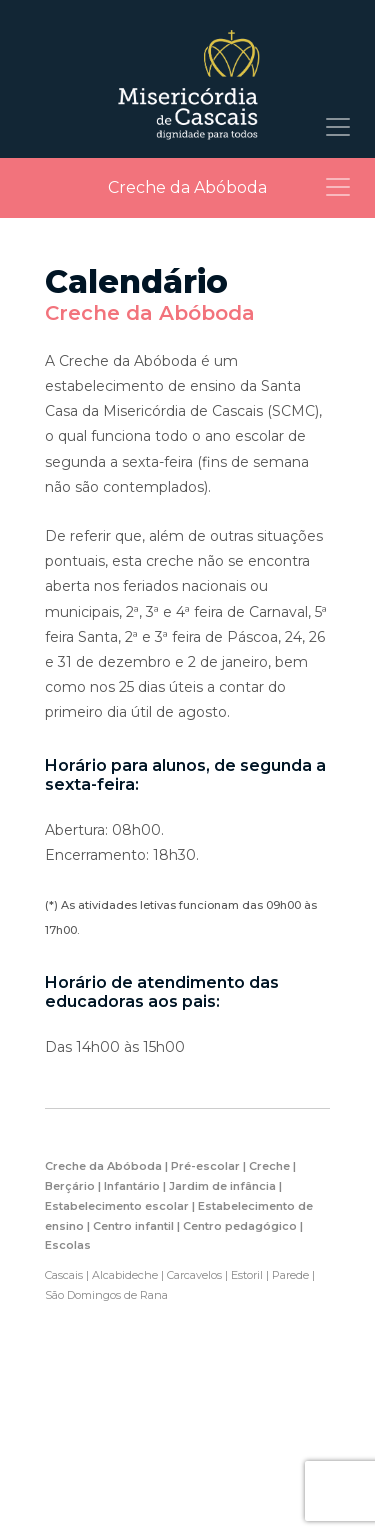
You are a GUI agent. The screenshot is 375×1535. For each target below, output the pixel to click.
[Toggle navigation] (338, 127)
